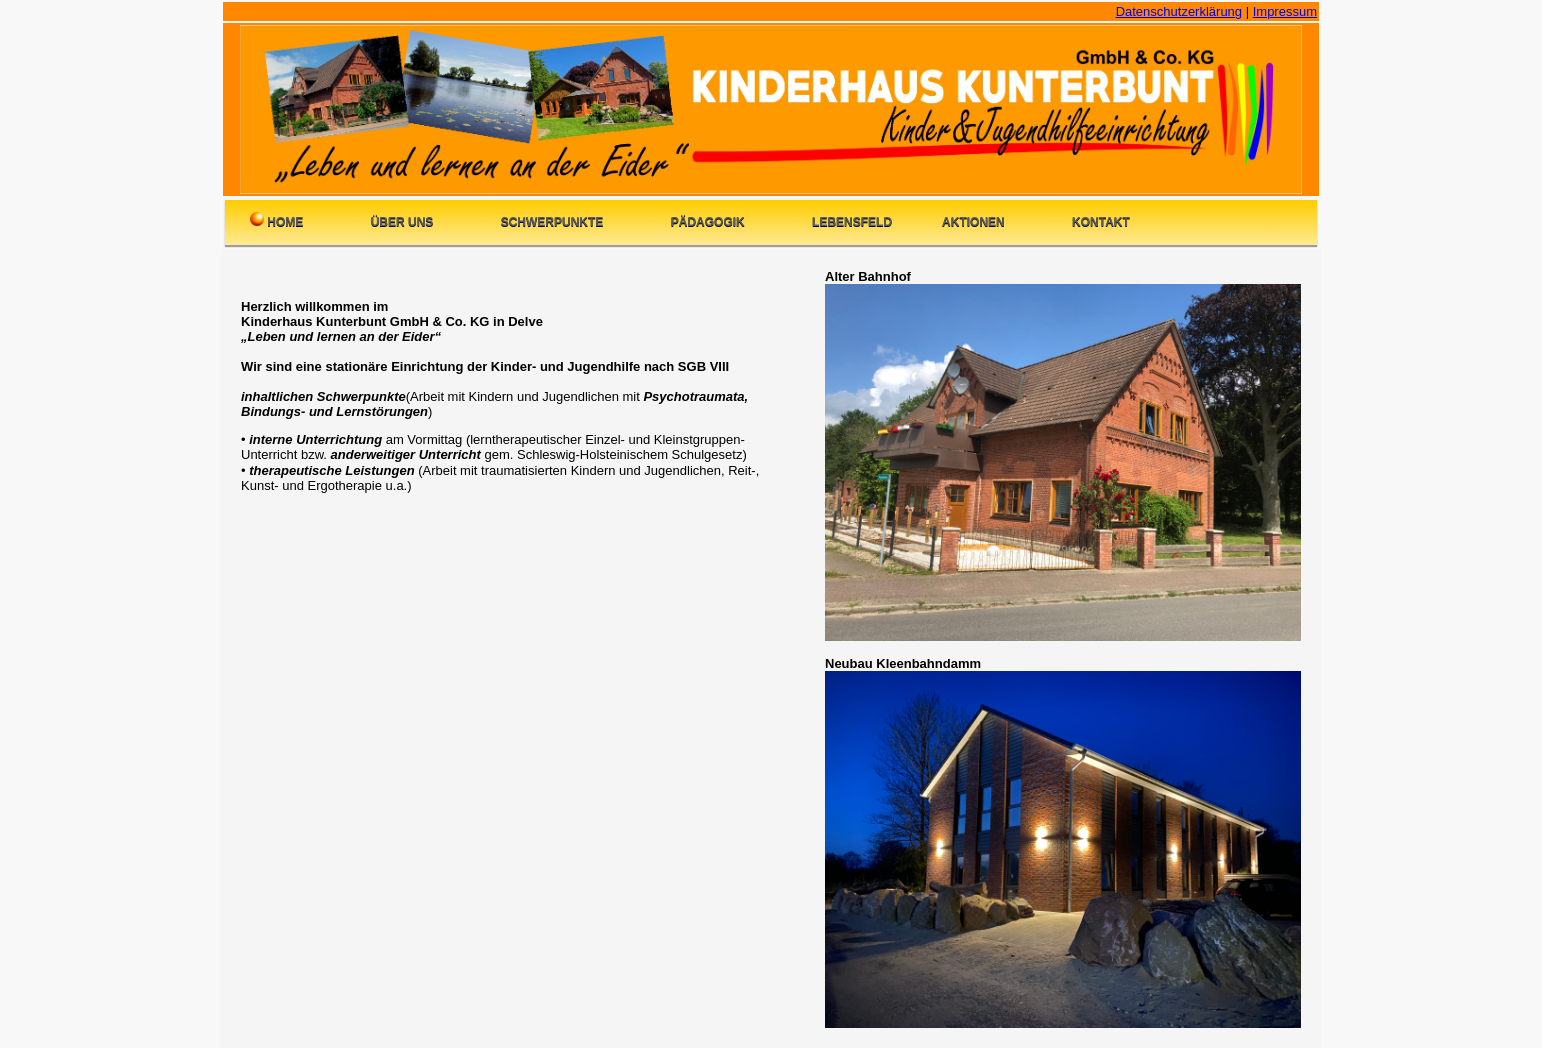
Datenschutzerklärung (1179, 11)
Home (276, 220)
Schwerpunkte (543, 220)
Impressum (1285, 11)
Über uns (393, 220)
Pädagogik (698, 220)
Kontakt (1092, 220)
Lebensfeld (843, 220)
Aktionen (973, 222)
